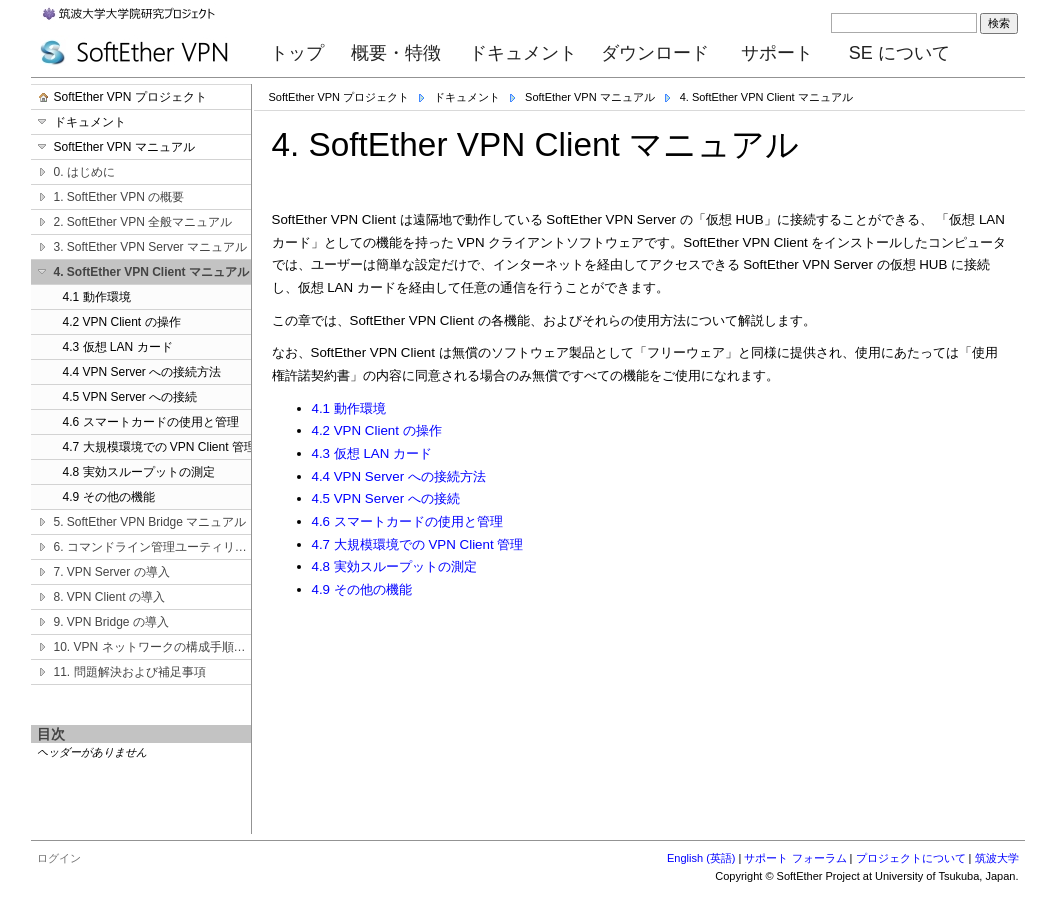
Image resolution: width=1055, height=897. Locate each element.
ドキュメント (523, 53)
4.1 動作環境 (349, 408)
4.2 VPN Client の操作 (377, 430)
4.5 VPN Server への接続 (386, 498)
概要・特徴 (396, 53)
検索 (999, 23)
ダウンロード (655, 53)
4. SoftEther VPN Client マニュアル (766, 97)
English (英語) (701, 858)
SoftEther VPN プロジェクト (339, 97)
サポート (777, 53)
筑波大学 (997, 858)
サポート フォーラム (795, 858)
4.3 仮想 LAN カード (372, 453)
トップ (297, 53)
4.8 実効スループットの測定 (394, 566)
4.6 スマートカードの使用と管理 (407, 521)
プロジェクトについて (911, 858)
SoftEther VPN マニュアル (590, 97)
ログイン (59, 858)
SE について (899, 53)
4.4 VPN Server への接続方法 (399, 476)
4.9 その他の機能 (362, 589)
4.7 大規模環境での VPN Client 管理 (418, 544)
